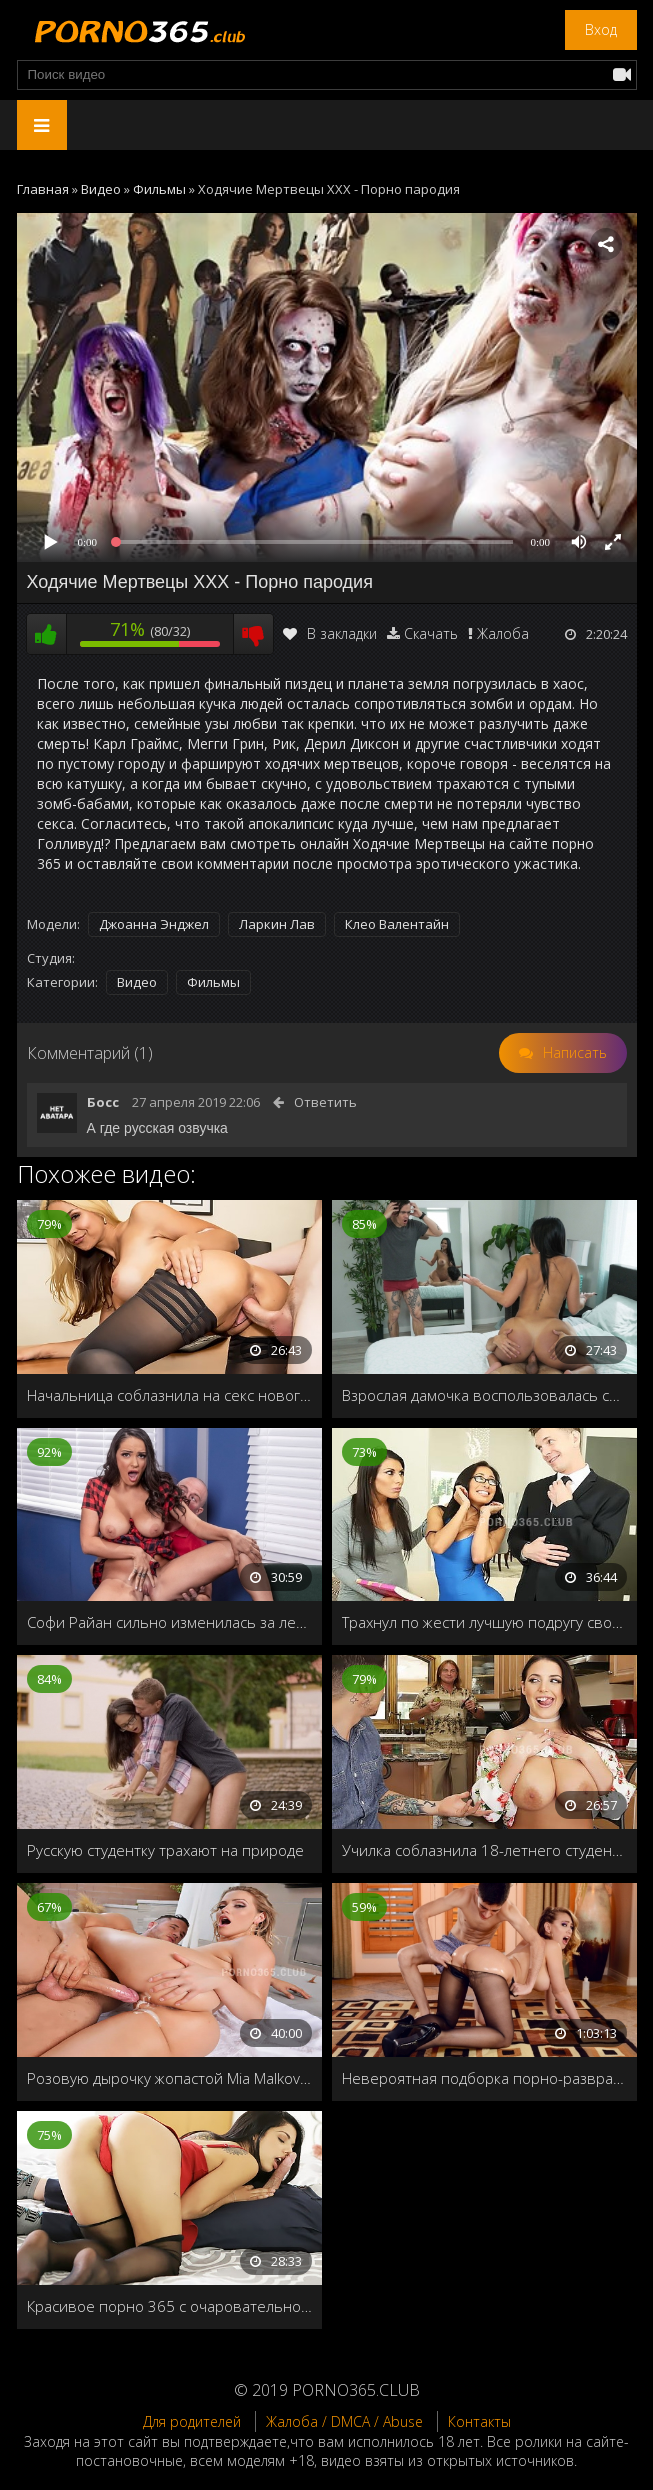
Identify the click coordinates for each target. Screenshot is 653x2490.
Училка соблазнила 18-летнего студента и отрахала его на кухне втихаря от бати (484, 1850)
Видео (137, 982)
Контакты (479, 2421)
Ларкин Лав (277, 924)
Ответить (325, 1102)
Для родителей (192, 2421)
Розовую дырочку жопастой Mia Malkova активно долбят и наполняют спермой (169, 2078)
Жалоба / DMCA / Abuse (344, 2421)
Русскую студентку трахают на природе (165, 1850)
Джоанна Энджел (154, 924)
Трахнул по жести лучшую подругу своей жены (484, 1622)
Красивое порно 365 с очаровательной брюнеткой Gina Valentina (169, 2306)
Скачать (431, 633)
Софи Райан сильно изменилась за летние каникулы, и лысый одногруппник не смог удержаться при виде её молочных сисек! (169, 1622)
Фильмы (213, 982)
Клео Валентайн (397, 924)
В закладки (330, 633)
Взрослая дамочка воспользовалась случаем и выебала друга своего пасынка (484, 1395)
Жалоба (503, 633)
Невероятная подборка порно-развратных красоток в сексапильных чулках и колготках (484, 2078)
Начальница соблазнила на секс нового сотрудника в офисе (169, 1395)
